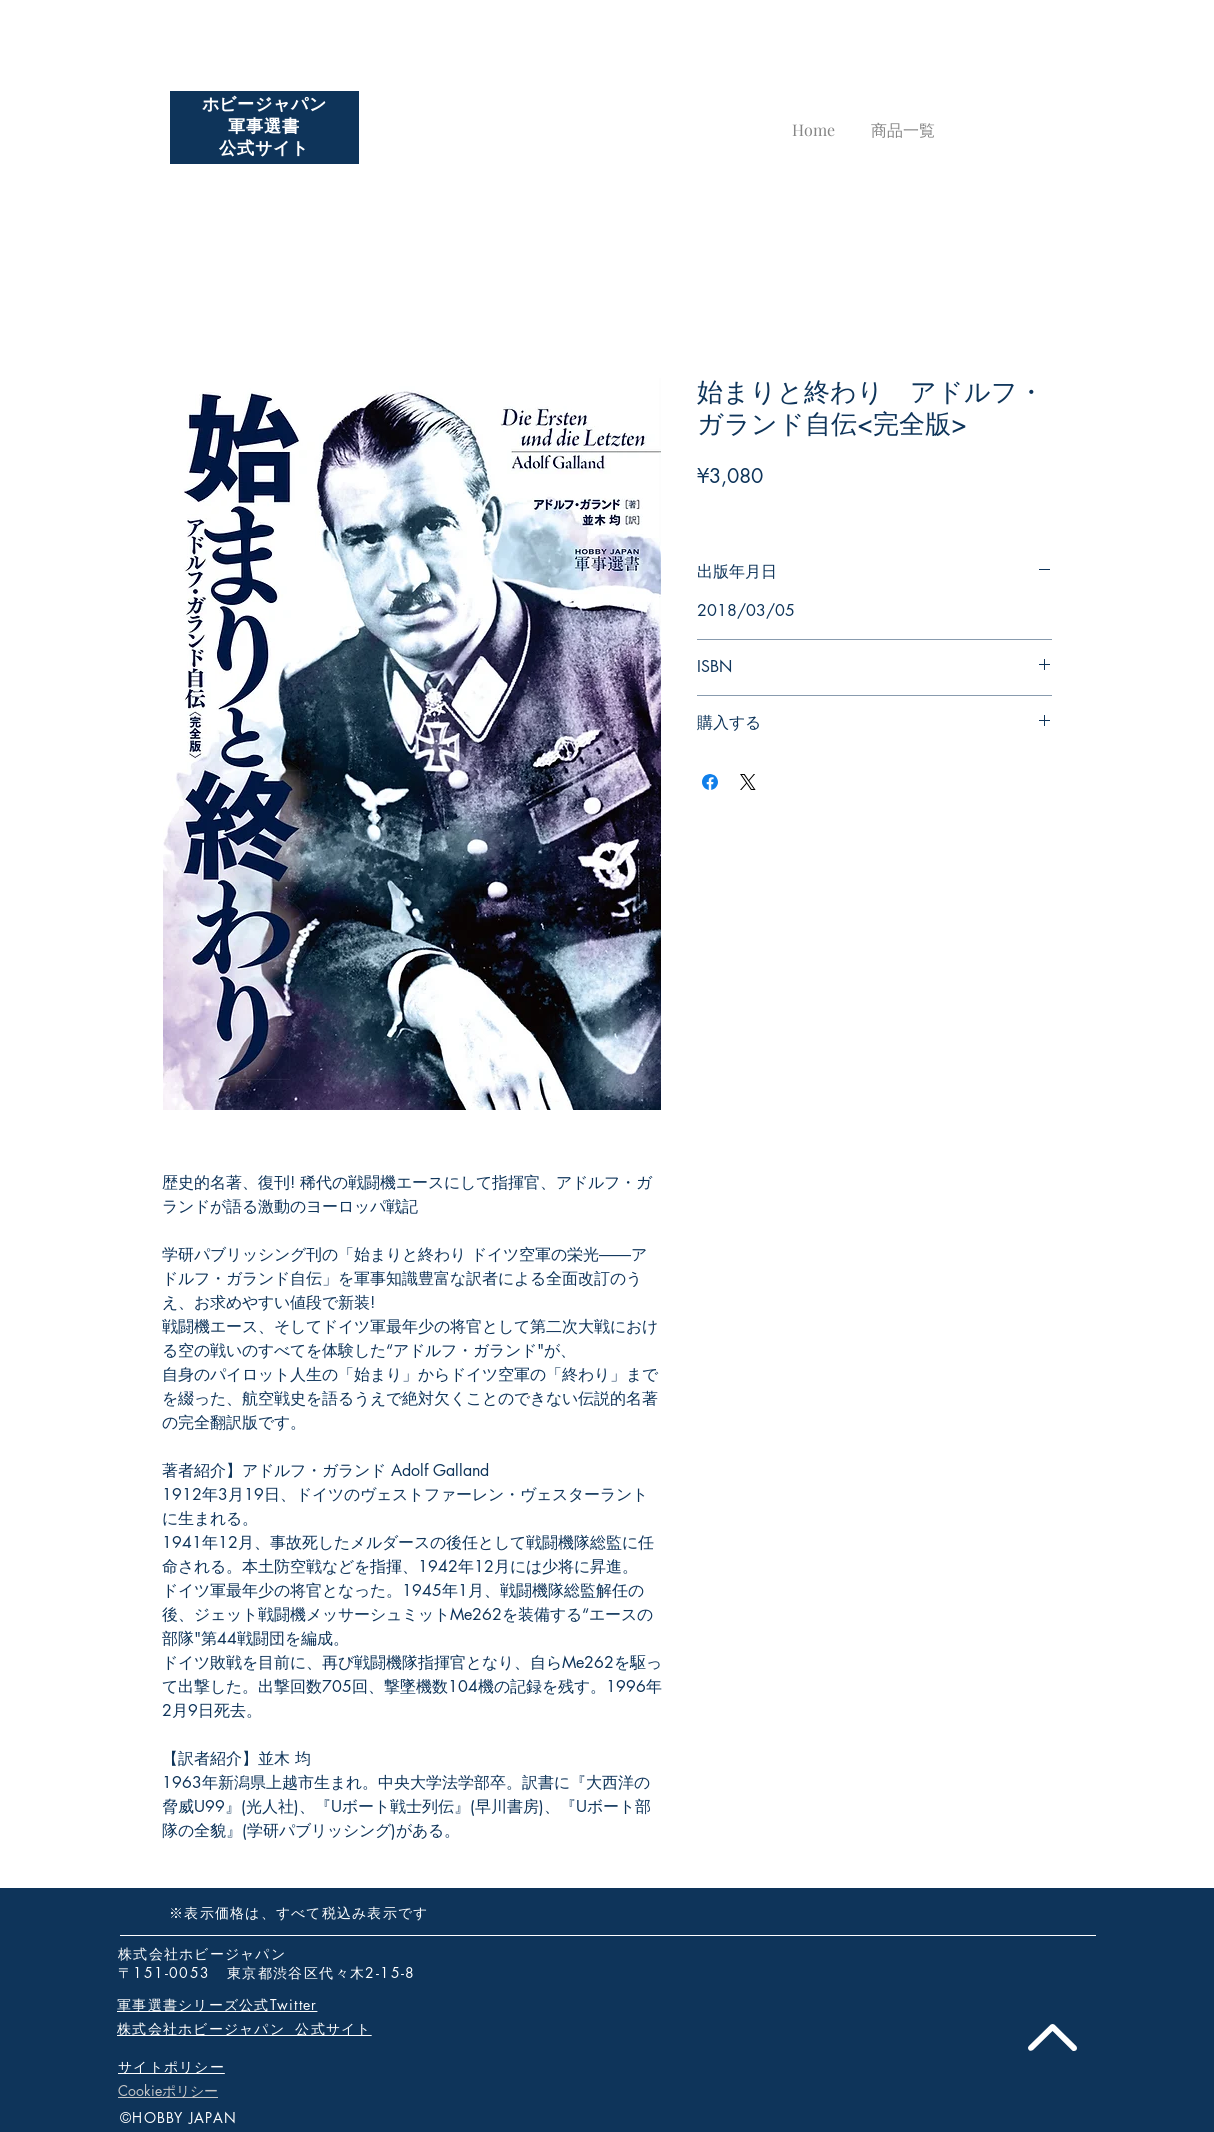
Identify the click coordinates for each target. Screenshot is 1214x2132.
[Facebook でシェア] (710, 782)
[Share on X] (748, 782)
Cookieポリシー (168, 2090)
